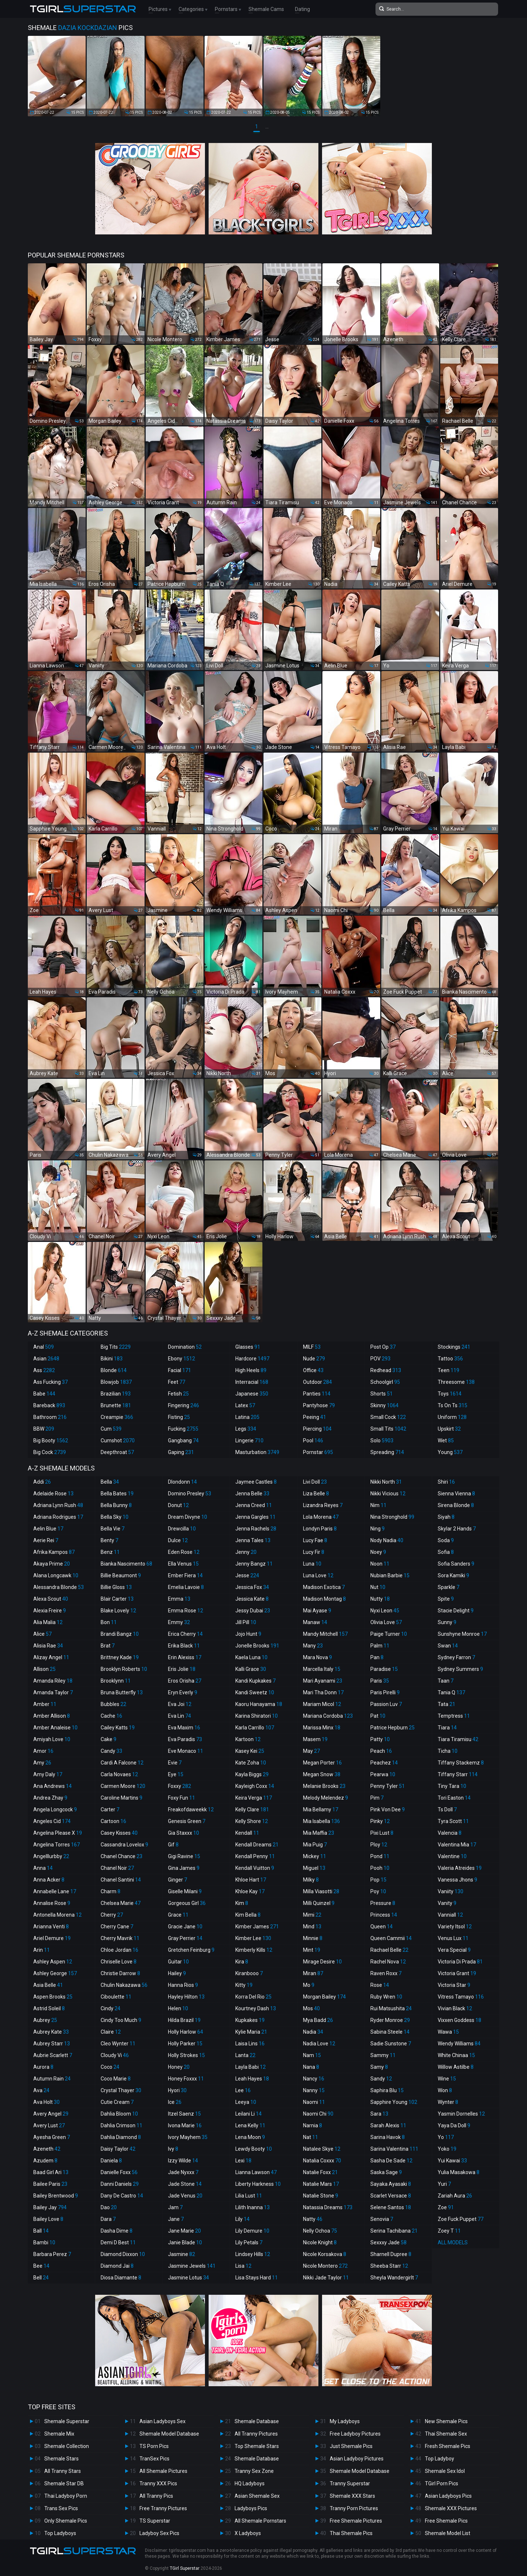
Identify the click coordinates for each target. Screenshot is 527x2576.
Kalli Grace (250, 1669)
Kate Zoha (250, 1763)
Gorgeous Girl (187, 1903)
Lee (243, 2090)
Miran (313, 1973)
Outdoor (317, 1382)
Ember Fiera (185, 1575)
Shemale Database (257, 2421)
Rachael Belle (389, 1950)
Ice (175, 2102)
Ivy (173, 2149)
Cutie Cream (117, 2102)
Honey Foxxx (186, 2079)
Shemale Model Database (169, 2434)
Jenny (246, 1552)
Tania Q (451, 1692)
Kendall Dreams (257, 1845)
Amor (43, 1751)
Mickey (314, 1856)
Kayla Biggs (252, 1774)
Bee (41, 2266)
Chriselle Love (119, 1962)
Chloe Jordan (119, 1950)
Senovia (381, 2219)
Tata (446, 1704)
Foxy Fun (181, 1798)
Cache (111, 1716)
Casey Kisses (119, 1833)
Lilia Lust (248, 2196)
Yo (446, 2137)
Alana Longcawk (55, 1575)
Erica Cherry (185, 1634)
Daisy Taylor (118, 2149)
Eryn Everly (182, 1692)
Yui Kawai (452, 2160)
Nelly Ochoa (320, 2231)
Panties (316, 1394)
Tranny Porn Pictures (354, 2508)
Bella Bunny (116, 1505)
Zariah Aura (455, 2196)
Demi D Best (118, 2242)
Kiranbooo (249, 1973)
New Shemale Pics (446, 2421)
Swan (448, 1646)
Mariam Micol (322, 1704)
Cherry (112, 1915)
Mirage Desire (322, 1962)
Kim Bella (248, 1915)
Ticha (447, 1751)
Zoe (446, 2207)
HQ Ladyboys (250, 2483)
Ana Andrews (52, 1786)
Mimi (312, 1915)
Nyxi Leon (384, 1610)
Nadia (313, 2032)
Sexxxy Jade (388, 2242)
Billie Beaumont (121, 1575)
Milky (311, 1880)
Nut (377, 1587)
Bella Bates (117, 1493)
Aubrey (45, 2020)
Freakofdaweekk (191, 1809)
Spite (446, 1599)
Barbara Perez (52, 2254)
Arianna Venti (51, 1926)
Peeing (314, 1417)
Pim (377, 1798)
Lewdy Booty (253, 2149)
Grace (178, 1915)
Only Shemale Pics (65, 2521)
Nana (311, 2067)
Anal (43, 1347)
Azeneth (46, 2149)
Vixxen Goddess (459, 2020)
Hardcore (252, 1359)
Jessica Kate (252, 1599)
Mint (311, 1950)
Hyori (177, 2090)
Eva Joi (179, 1704)
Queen (381, 1926)
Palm (379, 1646)
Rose (379, 1985)
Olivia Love (386, 1622)
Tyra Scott (453, 1821)
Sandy (381, 2079)
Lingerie (249, 1440)
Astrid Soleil (49, 2008)
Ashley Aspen (52, 1962)
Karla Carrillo (254, 1727)
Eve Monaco (185, 1751)
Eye (175, 1774)
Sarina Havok (387, 2137)
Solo (381, 1440)
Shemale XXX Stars (352, 2496)
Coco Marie (116, 2079)
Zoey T (449, 2231)
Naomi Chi (318, 2114)
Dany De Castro (122, 2196)
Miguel (314, 1868)
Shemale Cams (266, 9)
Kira (241, 1962)
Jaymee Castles (256, 1482)
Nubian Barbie (390, 1575)
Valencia (449, 1833)
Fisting (179, 1417)
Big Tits (116, 1347)
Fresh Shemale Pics (447, 2446)
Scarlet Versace (390, 2196)
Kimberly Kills (253, 1950)
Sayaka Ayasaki (390, 2184)
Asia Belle (48, 1985)
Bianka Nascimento (126, 1564)
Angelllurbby (51, 1856)
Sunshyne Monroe (462, 1634)
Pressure (382, 1903)
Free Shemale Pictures (356, 2521)
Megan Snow (321, 1774)
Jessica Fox (252, 1587)
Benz (110, 1552)
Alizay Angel (51, 1657)
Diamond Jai (117, 2266)
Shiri (446, 1482)
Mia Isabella (321, 1821)
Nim (378, 1505)
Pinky (380, 1821)
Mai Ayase (317, 1610)
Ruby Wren (386, 1997)
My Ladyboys (345, 2421)
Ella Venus (183, 1564)
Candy (111, 1751)
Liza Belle (316, 1493)
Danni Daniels (120, 2184)
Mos (311, 2008)
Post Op (383, 1347)
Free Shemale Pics (446, 2521)
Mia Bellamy (320, 1809)
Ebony (181, 1359)
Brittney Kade (120, 1657)
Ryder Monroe (390, 2020)
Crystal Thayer (121, 2090)
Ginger (177, 1880)
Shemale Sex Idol (445, 2471)
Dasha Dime (116, 2231)
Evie (175, 1763)
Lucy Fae (315, 1540)
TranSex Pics (154, 2459)
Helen (178, 2008)
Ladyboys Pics (251, 2508)
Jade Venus (185, 2196)
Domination (185, 1347)
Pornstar (318, 1452)
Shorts (381, 1394)
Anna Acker (48, 1880)
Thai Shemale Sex (446, 2434)
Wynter (448, 2102)
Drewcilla (182, 1529)
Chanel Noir (117, 1868)
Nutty (380, 1599)
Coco (110, 2067)
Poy (378, 1891)
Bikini (112, 1359)
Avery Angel (50, 2114)
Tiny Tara (452, 1786)
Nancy (313, 2079)
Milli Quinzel (318, 1903)
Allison (44, 1669)
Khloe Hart (250, 1880)
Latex (245, 1405)
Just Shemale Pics (351, 2446)
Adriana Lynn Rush (58, 1505)
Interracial (251, 1382)
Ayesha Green (51, 2137)
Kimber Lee (253, 1938)
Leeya (245, 2102)
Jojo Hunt (248, 1634)
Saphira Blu (387, 2090)
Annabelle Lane (54, 1891)
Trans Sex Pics (61, 2508)
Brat (108, 1646)
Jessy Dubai (252, 1610)
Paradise (384, 1669)
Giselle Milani (185, 1891)
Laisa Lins (250, 2043)
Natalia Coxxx (322, 2160)
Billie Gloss (116, 1587)
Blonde (114, 1370)
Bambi (44, 2242)
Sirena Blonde (456, 1505)
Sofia (446, 1552)
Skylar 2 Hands (457, 1529)
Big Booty (50, 1440)
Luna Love (318, 1575)
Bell (41, 2278)
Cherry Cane (117, 1926)
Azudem (45, 2160)
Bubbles (113, 1704)
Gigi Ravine (184, 1856)
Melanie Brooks (324, 1786)
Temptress (454, 1716)
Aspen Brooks (52, 1997)
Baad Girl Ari (50, 2172)
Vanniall (450, 1915)
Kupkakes (250, 2020)
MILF (312, 1347)
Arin (41, 1950)
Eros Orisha (184, 1681)
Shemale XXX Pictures (451, 2508)
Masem (315, 1739)
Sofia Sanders (456, 1564)
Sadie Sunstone (390, 2043)
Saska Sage (386, 2172)
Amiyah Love (51, 1739)
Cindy (110, 2008)
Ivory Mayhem (188, 2137)
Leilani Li (248, 2114)
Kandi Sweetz (254, 1692)
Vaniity (450, 1891)
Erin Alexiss (184, 1657)
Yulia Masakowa (458, 2172)
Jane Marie (184, 2231)
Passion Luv (386, 1704)
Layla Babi (250, 2067)
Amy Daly (47, 1774)
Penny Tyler (387, 1786)
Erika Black (184, 1646)
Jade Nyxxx (183, 2172)
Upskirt (449, 1429)
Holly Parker (185, 2043)
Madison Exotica (324, 1587)
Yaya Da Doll (454, 2125)
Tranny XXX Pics (158, 2483)
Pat (377, 1716)
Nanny (314, 2090)
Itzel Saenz (184, 2114)
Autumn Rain (52, 2079)
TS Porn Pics (154, 2446)
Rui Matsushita (391, 2008)
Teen (448, 1370)
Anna (43, 1868)
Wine (447, 2079)
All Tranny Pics (156, 2496)
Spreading (387, 1452)
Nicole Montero (325, 2266)
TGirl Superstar (184, 2568)
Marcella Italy (321, 1669)
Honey (179, 2067)
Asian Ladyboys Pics (448, 2496)
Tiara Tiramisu (458, 1739)
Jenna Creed (253, 1505)
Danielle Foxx (119, 2172)
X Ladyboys (248, 2533)
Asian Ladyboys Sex (162, 2421)
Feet (176, 1382)
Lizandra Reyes (323, 1505)
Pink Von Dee (387, 1809)
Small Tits (388, 1429)
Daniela (111, 2160)
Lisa (243, 2266)
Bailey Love (48, 2219)
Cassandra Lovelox (124, 1845)
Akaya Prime (51, 1564)
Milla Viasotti (321, 1891)
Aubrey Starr (51, 2043)
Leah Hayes (252, 2079)
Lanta (245, 2055)
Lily (242, 2219)
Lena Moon (250, 2137)
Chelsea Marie (121, 1903)
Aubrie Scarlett (52, 2055)
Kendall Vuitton (254, 1868)
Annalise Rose (51, 1903)
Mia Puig (315, 1845)
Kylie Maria (251, 2032)
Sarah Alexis (388, 2125)
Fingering (183, 1405)
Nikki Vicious (387, 1493)
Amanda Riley (52, 1681)
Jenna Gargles (255, 1517)
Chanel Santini (121, 1880)
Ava (41, 2090)
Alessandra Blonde (58, 1587)
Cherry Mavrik (120, 1938)
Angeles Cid (52, 1821)
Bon (109, 1622)
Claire (111, 2032)
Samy (379, 2067)
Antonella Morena (57, 1915)
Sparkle (448, 1587)
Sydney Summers (460, 1669)
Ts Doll (447, 1809)
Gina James (183, 1868)
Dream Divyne (187, 1517)
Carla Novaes (119, 1774)
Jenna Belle (252, 1493)
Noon (379, 1564)
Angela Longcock (55, 1809)
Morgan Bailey (324, 1997)
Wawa (448, 2032)
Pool (313, 1440)
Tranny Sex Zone (254, 2471)
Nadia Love (319, 2043)
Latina (247, 1417)
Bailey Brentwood (55, 2196)
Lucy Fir (313, 1552)
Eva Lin (179, 1716)
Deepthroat (117, 1452)
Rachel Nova (388, 1962)
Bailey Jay (50, 2207)
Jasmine (181, 2254)
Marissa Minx (321, 1727)
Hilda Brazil (184, 2020)
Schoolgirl (385, 1382)
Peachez (384, 1763)
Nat (310, 2137)
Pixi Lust (381, 1833)
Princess (383, 1915)
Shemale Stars (61, 2459)
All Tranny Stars (62, 2471)
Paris (379, 1681)
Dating (302, 9)
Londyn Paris (320, 1529)
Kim (241, 1903)
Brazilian (116, 1394)
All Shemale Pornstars (260, 2521)
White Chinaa (456, 2055)
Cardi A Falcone (122, 1763)
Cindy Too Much (121, 2020)
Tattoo (450, 1359)
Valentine (452, 1856)
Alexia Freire (49, 1610)
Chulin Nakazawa (124, 1985)
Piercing (317, 1429)
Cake (108, 1739)
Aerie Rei (45, 1540)
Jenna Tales (252, 1540)
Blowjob (116, 1382)
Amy (42, 1763)
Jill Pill (245, 1622)
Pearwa (382, 1774)
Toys (449, 1394)
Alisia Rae (48, 1646)
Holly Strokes (186, 2055)
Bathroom (50, 1417)
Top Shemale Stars (257, 2446)
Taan (445, 1681)
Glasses (247, 1347)
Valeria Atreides (460, 1868)
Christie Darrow (120, 1973)
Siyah (446, 1517)
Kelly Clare (252, 1809)
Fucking (183, 1429)
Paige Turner (388, 1634)
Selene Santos (390, 2207)
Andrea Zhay (50, 1798)
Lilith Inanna (252, 2207)
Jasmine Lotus (188, 2278)
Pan (377, 1657)
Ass (44, 1370)
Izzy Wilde (183, 2160)
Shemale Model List (447, 2533)
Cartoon (113, 1821)
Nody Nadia (386, 1540)
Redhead (385, 1370)
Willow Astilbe (456, 2067)
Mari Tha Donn (323, 1692)
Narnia (312, 2125)
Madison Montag (324, 1599)
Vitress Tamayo (461, 1997)
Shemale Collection (66, 2446)
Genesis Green (186, 1821)
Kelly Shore (251, 1821)
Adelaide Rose (53, 1493)
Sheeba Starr (389, 2266)
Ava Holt (46, 2102)
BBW (43, 1429)
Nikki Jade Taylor (326, 2278)
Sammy (383, 2055)
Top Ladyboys (60, 2533)
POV (380, 1359)
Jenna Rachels (255, 1529)
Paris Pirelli (385, 1692)
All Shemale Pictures (163, 2471)
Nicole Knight (320, 2242)
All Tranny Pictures (256, 2434)
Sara (379, 2114)
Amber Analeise (55, 1727)
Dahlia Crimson (121, 2125)
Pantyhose (319, 1405)
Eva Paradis (185, 1739)
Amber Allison (51, 1716)
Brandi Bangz (120, 1634)
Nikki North (386, 1482)
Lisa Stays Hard (256, 2278)
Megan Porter (322, 1763)
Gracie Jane (185, 1926)
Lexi (243, 2160)
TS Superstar (154, 2521)
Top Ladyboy (439, 2459)
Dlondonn (182, 1482)
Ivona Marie (185, 2125)
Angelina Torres (56, 1845)
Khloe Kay (250, 1891)
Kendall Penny (255, 1856)
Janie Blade (185, 2242)
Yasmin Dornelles (461, 2114)
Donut (178, 1505)
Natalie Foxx (320, 2172)
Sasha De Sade (391, 2160)
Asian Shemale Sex (257, 2496)
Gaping (181, 1452)
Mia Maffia (318, 1833)
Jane (176, 2219)
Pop (378, 1880)
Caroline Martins (121, 1798)
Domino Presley (189, 1493)
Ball (41, 2231)
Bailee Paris (50, 2184)
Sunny (447, 1622)
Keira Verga (253, 1798)
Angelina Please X (57, 1833)
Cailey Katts (118, 1727)
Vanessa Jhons (457, 1880)
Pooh (379, 1868)
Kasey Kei (249, 1751)
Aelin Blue (48, 1529)
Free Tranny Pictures (163, 2508)
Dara (108, 2219)
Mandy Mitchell (325, 1634)
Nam (312, 2055)
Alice (42, 1634)
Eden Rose (183, 1552)
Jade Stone (185, 2184)
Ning (377, 1529)
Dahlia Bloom (119, 2114)
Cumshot (118, 1440)
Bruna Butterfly (122, 1692)
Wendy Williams (459, 2043)
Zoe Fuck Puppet (460, 2219)
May (311, 1751)
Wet (446, 1440)
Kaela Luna (251, 1657)
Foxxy (179, 1786)
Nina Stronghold (392, 1517)
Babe (44, 1394)
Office (313, 1370)
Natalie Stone (320, 2196)
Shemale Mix (59, 2434)
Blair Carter (117, 1599)
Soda (446, 1540)
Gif (173, 1845)
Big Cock (49, 1452)
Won (445, 2090)
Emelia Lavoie (186, 1587)
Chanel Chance (121, 1856)
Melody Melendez (325, 1798)
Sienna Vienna (456, 1493)
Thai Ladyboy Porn (65, 2496)
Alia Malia (48, 1622)
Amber (44, 1704)
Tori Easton (454, 1798)
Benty (109, 1540)
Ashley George (55, 1973)
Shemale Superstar (66, 2421)
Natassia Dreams (327, 2207)
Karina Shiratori (256, 1716)
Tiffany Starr (458, 1774)
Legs (245, 1429)
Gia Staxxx (183, 1833)
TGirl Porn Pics (441, 2483)
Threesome (456, 1382)
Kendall (247, 1833)
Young (450, 1452)
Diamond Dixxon (123, 2254)
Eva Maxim (184, 1727)
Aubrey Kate (51, 2032)
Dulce (178, 1540)
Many (313, 1646)
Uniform (452, 1417)
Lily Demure (252, 2231)
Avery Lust (49, 2125)
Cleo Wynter (118, 2043)
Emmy (179, 1622)
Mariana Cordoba (328, 1716)
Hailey (177, 1973)
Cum (111, 1429)
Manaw (315, 1622)
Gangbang (183, 1440)
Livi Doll (315, 1482)
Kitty (244, 1985)
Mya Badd (318, 2020)
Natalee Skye (321, 2149)
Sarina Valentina (394, 2149)
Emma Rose (185, 1610)
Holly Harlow (185, 2032)
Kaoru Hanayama (258, 1704)
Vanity (447, 1903)
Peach (381, 1751)
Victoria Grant (457, 1973)
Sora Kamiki (453, 1575)
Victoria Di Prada (460, 1962)
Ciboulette (116, 1997)
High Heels (250, 1370)
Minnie (312, 1938)
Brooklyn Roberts (124, 1669)
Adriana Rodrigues (58, 1517)
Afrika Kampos (54, 1552)
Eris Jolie (181, 1669)
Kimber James (257, 1926)
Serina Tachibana (394, 2231)
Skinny (384, 1405)
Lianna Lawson (256, 2172)
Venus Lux (453, 1938)
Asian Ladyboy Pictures (357, 2459)
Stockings (454, 1347)
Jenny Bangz (254, 1564)
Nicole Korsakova (324, 2254)
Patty (380, 1739)
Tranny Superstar (350, 2483)
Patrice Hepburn (392, 1727)
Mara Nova (317, 1657)
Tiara (447, 1727)
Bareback (49, 1405)
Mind (312, 1926)
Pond (379, 1856)
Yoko (447, 2149)
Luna (312, 1564)
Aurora (43, 2067)
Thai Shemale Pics (351, 2533)
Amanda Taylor (53, 1692)
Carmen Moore (123, 1786)
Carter (110, 1809)
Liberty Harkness (258, 2184)
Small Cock (388, 1417)
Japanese (251, 1394)
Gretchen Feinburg (191, 1950)
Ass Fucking (50, 1382)
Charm (110, 1891)
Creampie (117, 1417)
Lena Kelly (250, 2125)
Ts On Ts (452, 1405)
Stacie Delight (456, 1610)
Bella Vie (112, 1529)
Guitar (178, 1962)
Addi (42, 1482)
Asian (46, 1359)
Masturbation (257, 1452)
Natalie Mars (321, 2184)
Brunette (116, 1405)
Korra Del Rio (253, 1997)
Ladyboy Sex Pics (159, 2533)
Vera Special (454, 1950)
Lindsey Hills (252, 2254)
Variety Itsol (455, 1926)
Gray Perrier (185, 1938)
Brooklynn (116, 1681)
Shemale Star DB (64, 2483)
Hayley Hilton (186, 1997)
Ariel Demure (52, 1938)
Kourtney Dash (255, 2008)
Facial (179, 1370)
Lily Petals (248, 2242)
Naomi (314, 2102)
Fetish (178, 1394)
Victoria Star (454, 1985)
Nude (314, 1359)
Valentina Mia (457, 1845)
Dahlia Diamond (121, 2137)
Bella (110, 1482)
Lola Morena (321, 1517)
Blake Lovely (118, 1610)
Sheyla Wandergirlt (394, 2278)
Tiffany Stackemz (461, 1763)
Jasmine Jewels (192, 2266)
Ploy (378, 1845)
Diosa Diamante (121, 2278)
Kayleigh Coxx (254, 1786)
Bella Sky (114, 1517)
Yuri (444, 2184)
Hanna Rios (183, 1985)
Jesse (247, 1575)
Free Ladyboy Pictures (355, 2434)
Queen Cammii (391, 1938)
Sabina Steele (390, 2032)
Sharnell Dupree (390, 2254)
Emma (179, 1599)
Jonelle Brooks (257, 1646)
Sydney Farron (456, 1657)
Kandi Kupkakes (255, 1681)
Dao (109, 2207)
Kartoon (248, 1739)
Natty (312, 2219)
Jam (175, 2207)
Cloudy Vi (115, 2055)
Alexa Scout (50, 1599)
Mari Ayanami (322, 1681)
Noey (378, 1552)
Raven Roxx (385, 1973)
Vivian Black (455, 2008)
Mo (308, 1985)
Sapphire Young (393, 2102)
